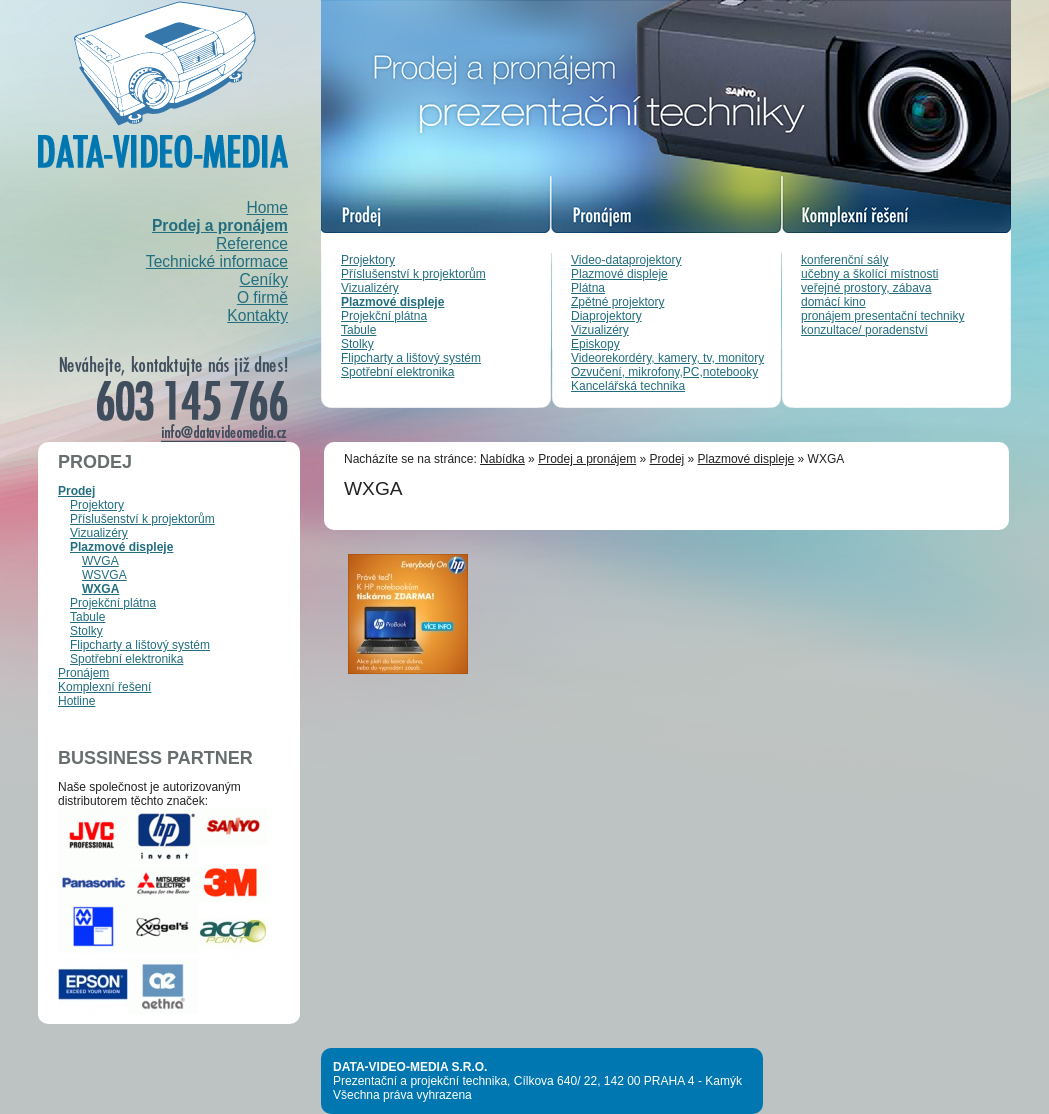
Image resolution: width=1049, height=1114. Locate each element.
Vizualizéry (370, 288)
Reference (252, 243)
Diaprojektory (606, 316)
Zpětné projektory (617, 302)
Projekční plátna (384, 316)
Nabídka (502, 459)
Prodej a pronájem (220, 225)
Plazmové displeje (392, 302)
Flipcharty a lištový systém (411, 358)
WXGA (100, 589)
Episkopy (595, 344)
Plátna (588, 288)
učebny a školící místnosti (869, 274)
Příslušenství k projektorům (413, 274)
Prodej (76, 491)
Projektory (368, 260)
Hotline (76, 701)
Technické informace (217, 261)
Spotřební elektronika (397, 372)
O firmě (262, 297)
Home (267, 207)
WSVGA (104, 575)
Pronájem (83, 673)
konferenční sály (844, 260)
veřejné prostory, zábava (866, 288)
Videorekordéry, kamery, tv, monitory (667, 358)
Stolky (357, 344)
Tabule (358, 330)
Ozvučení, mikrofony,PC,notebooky (664, 372)
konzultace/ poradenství (864, 330)
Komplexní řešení (104, 687)
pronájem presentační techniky (882, 316)
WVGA (100, 561)
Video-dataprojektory (626, 260)
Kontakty (257, 315)
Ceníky (263, 279)
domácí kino (833, 302)
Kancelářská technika (628, 386)
